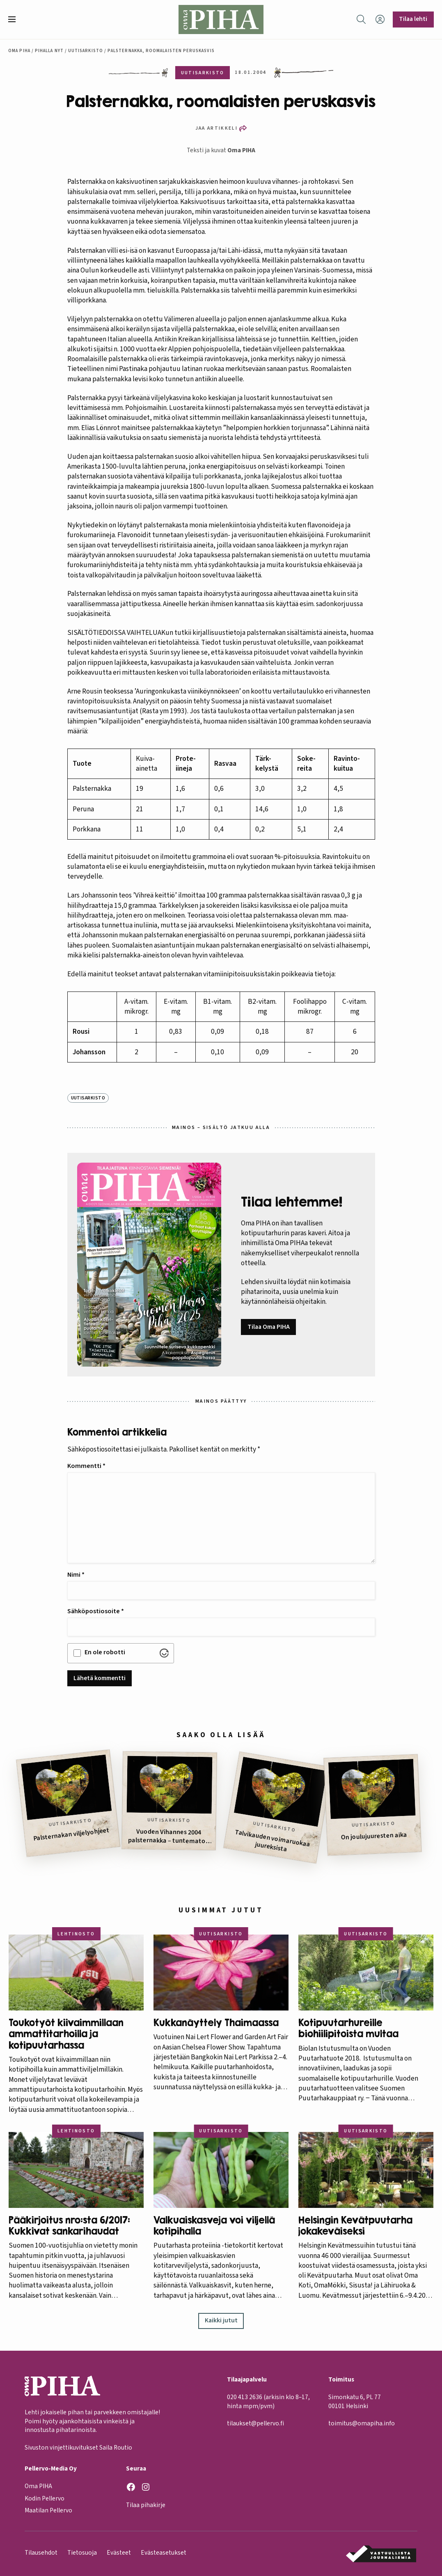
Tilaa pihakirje (145, 2505)
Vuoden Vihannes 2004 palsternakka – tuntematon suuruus (168, 1836)
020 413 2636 (244, 2397)
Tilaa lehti (413, 18)
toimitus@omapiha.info (361, 2423)
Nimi (76, 1574)
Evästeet (119, 2552)
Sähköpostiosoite (95, 1611)
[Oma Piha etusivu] (221, 19)
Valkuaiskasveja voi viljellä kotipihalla (214, 2225)
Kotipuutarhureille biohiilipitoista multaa (348, 2028)
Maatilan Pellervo (48, 2510)
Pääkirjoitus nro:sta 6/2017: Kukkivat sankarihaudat (69, 2225)
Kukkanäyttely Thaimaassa (216, 2022)
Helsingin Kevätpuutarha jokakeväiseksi (355, 2225)
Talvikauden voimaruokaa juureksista (272, 1840)
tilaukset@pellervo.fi (255, 2423)
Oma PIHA (241, 150)
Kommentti (86, 1465)
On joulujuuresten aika (374, 1836)
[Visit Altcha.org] (164, 1653)
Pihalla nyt (49, 51)
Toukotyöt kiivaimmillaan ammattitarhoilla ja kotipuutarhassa (66, 2034)
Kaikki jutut (221, 2320)
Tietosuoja (82, 2552)
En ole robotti (105, 1652)
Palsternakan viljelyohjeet (71, 1834)
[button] (15, 19)
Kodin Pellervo (44, 2498)
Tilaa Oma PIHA (268, 1326)
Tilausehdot (41, 2552)
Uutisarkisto (85, 51)
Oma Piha (19, 51)
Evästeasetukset (163, 2552)
